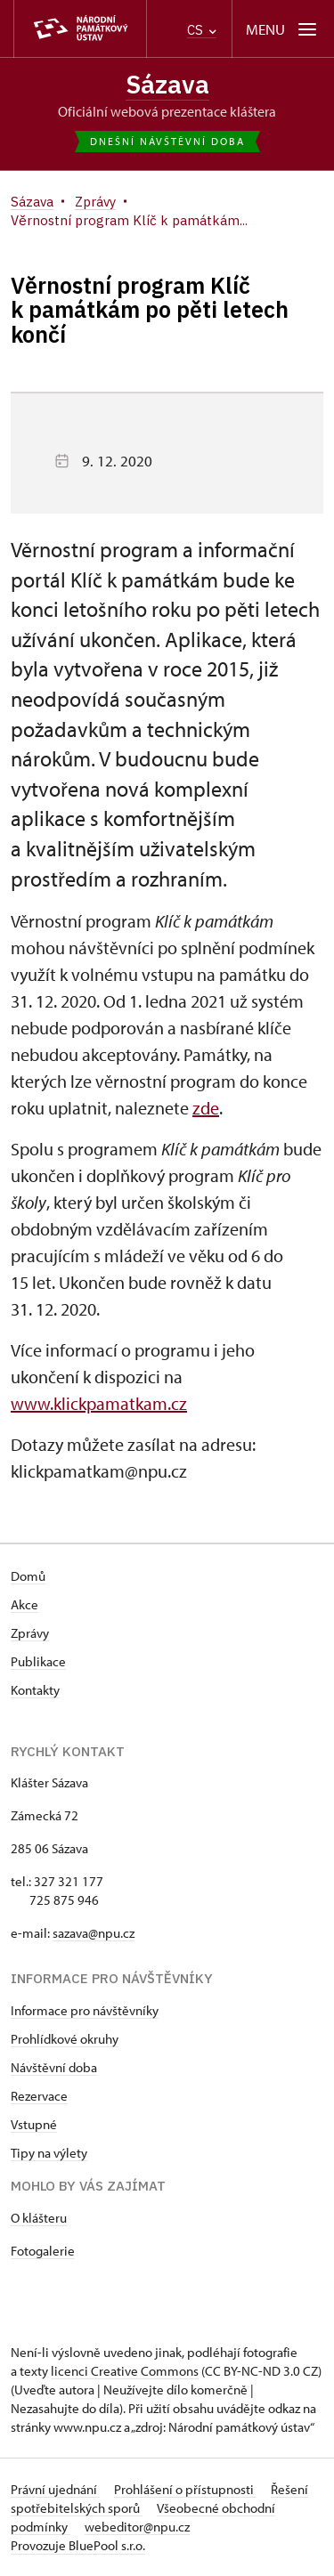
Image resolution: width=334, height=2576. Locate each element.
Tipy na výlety (49, 2152)
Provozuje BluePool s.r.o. (78, 2545)
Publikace (38, 1661)
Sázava (167, 84)
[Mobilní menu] (283, 29)
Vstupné (34, 2124)
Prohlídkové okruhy (64, 2038)
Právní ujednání (55, 2489)
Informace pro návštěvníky (85, 2010)
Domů (28, 1575)
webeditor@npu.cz (137, 2526)
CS (201, 29)
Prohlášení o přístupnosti (185, 2489)
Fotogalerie (43, 2250)
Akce (24, 1604)
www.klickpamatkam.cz (99, 1403)
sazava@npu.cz (93, 1932)
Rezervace (39, 2095)
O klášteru (39, 2217)
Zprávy (30, 1632)
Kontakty (35, 1689)
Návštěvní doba (54, 2067)
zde (205, 1108)
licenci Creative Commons (125, 2370)
